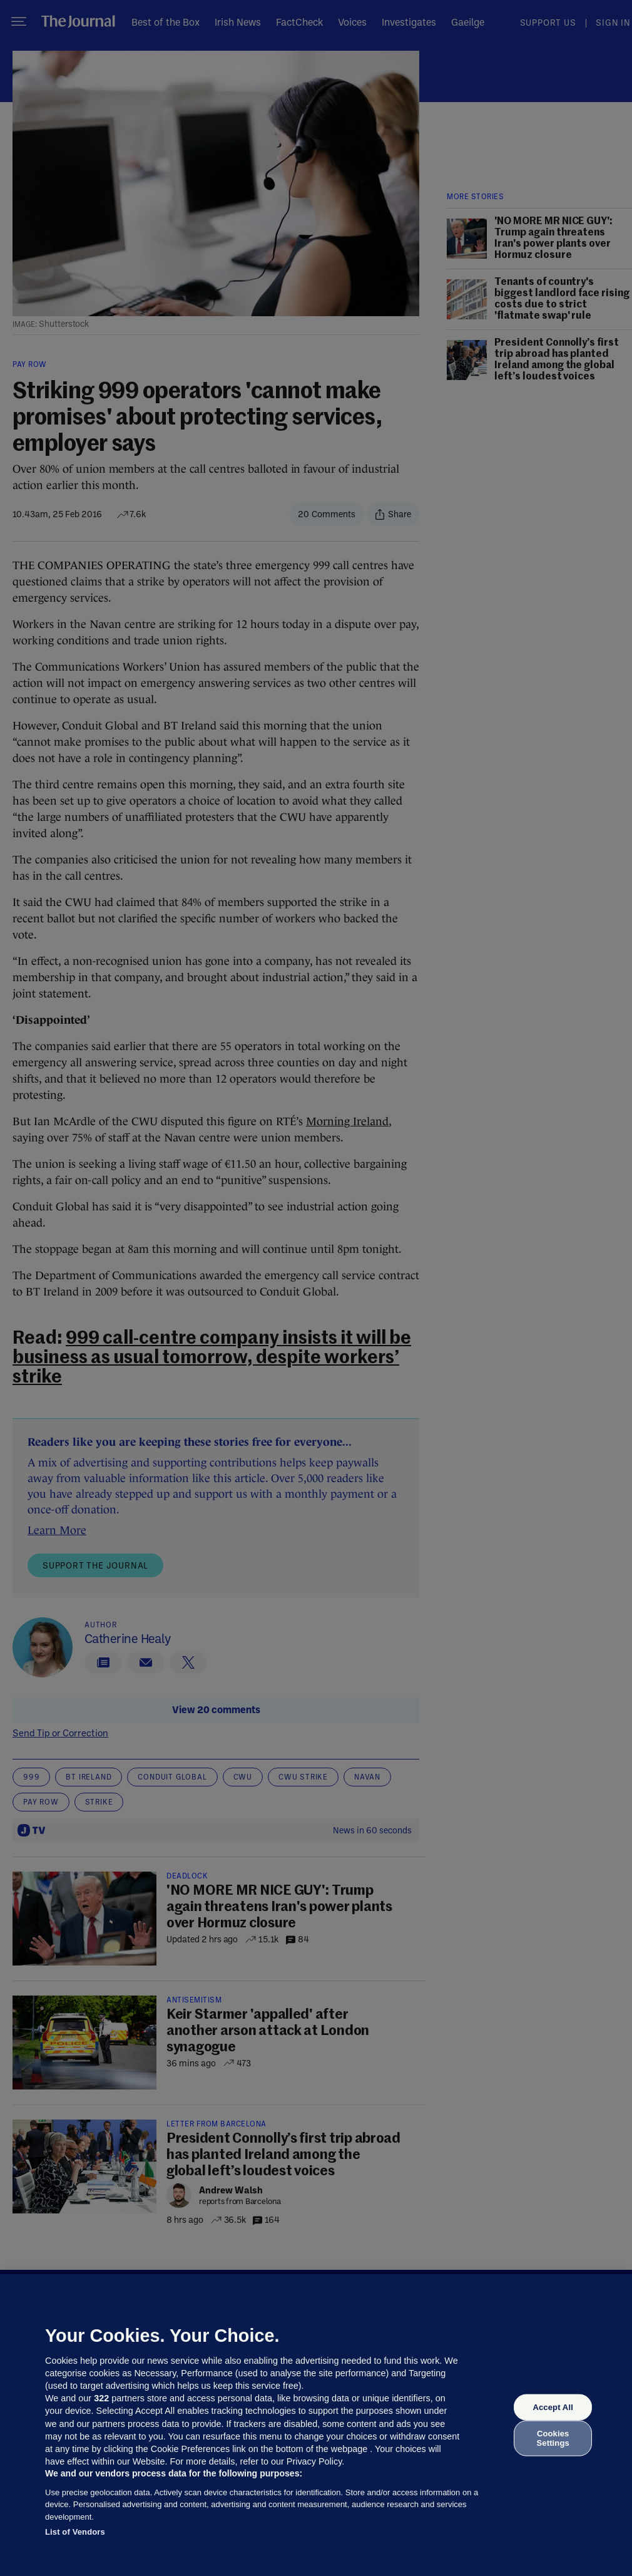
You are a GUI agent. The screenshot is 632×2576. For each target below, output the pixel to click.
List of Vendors (75, 2532)
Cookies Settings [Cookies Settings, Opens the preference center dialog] (553, 2438)
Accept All (553, 2407)
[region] (316, 2425)
